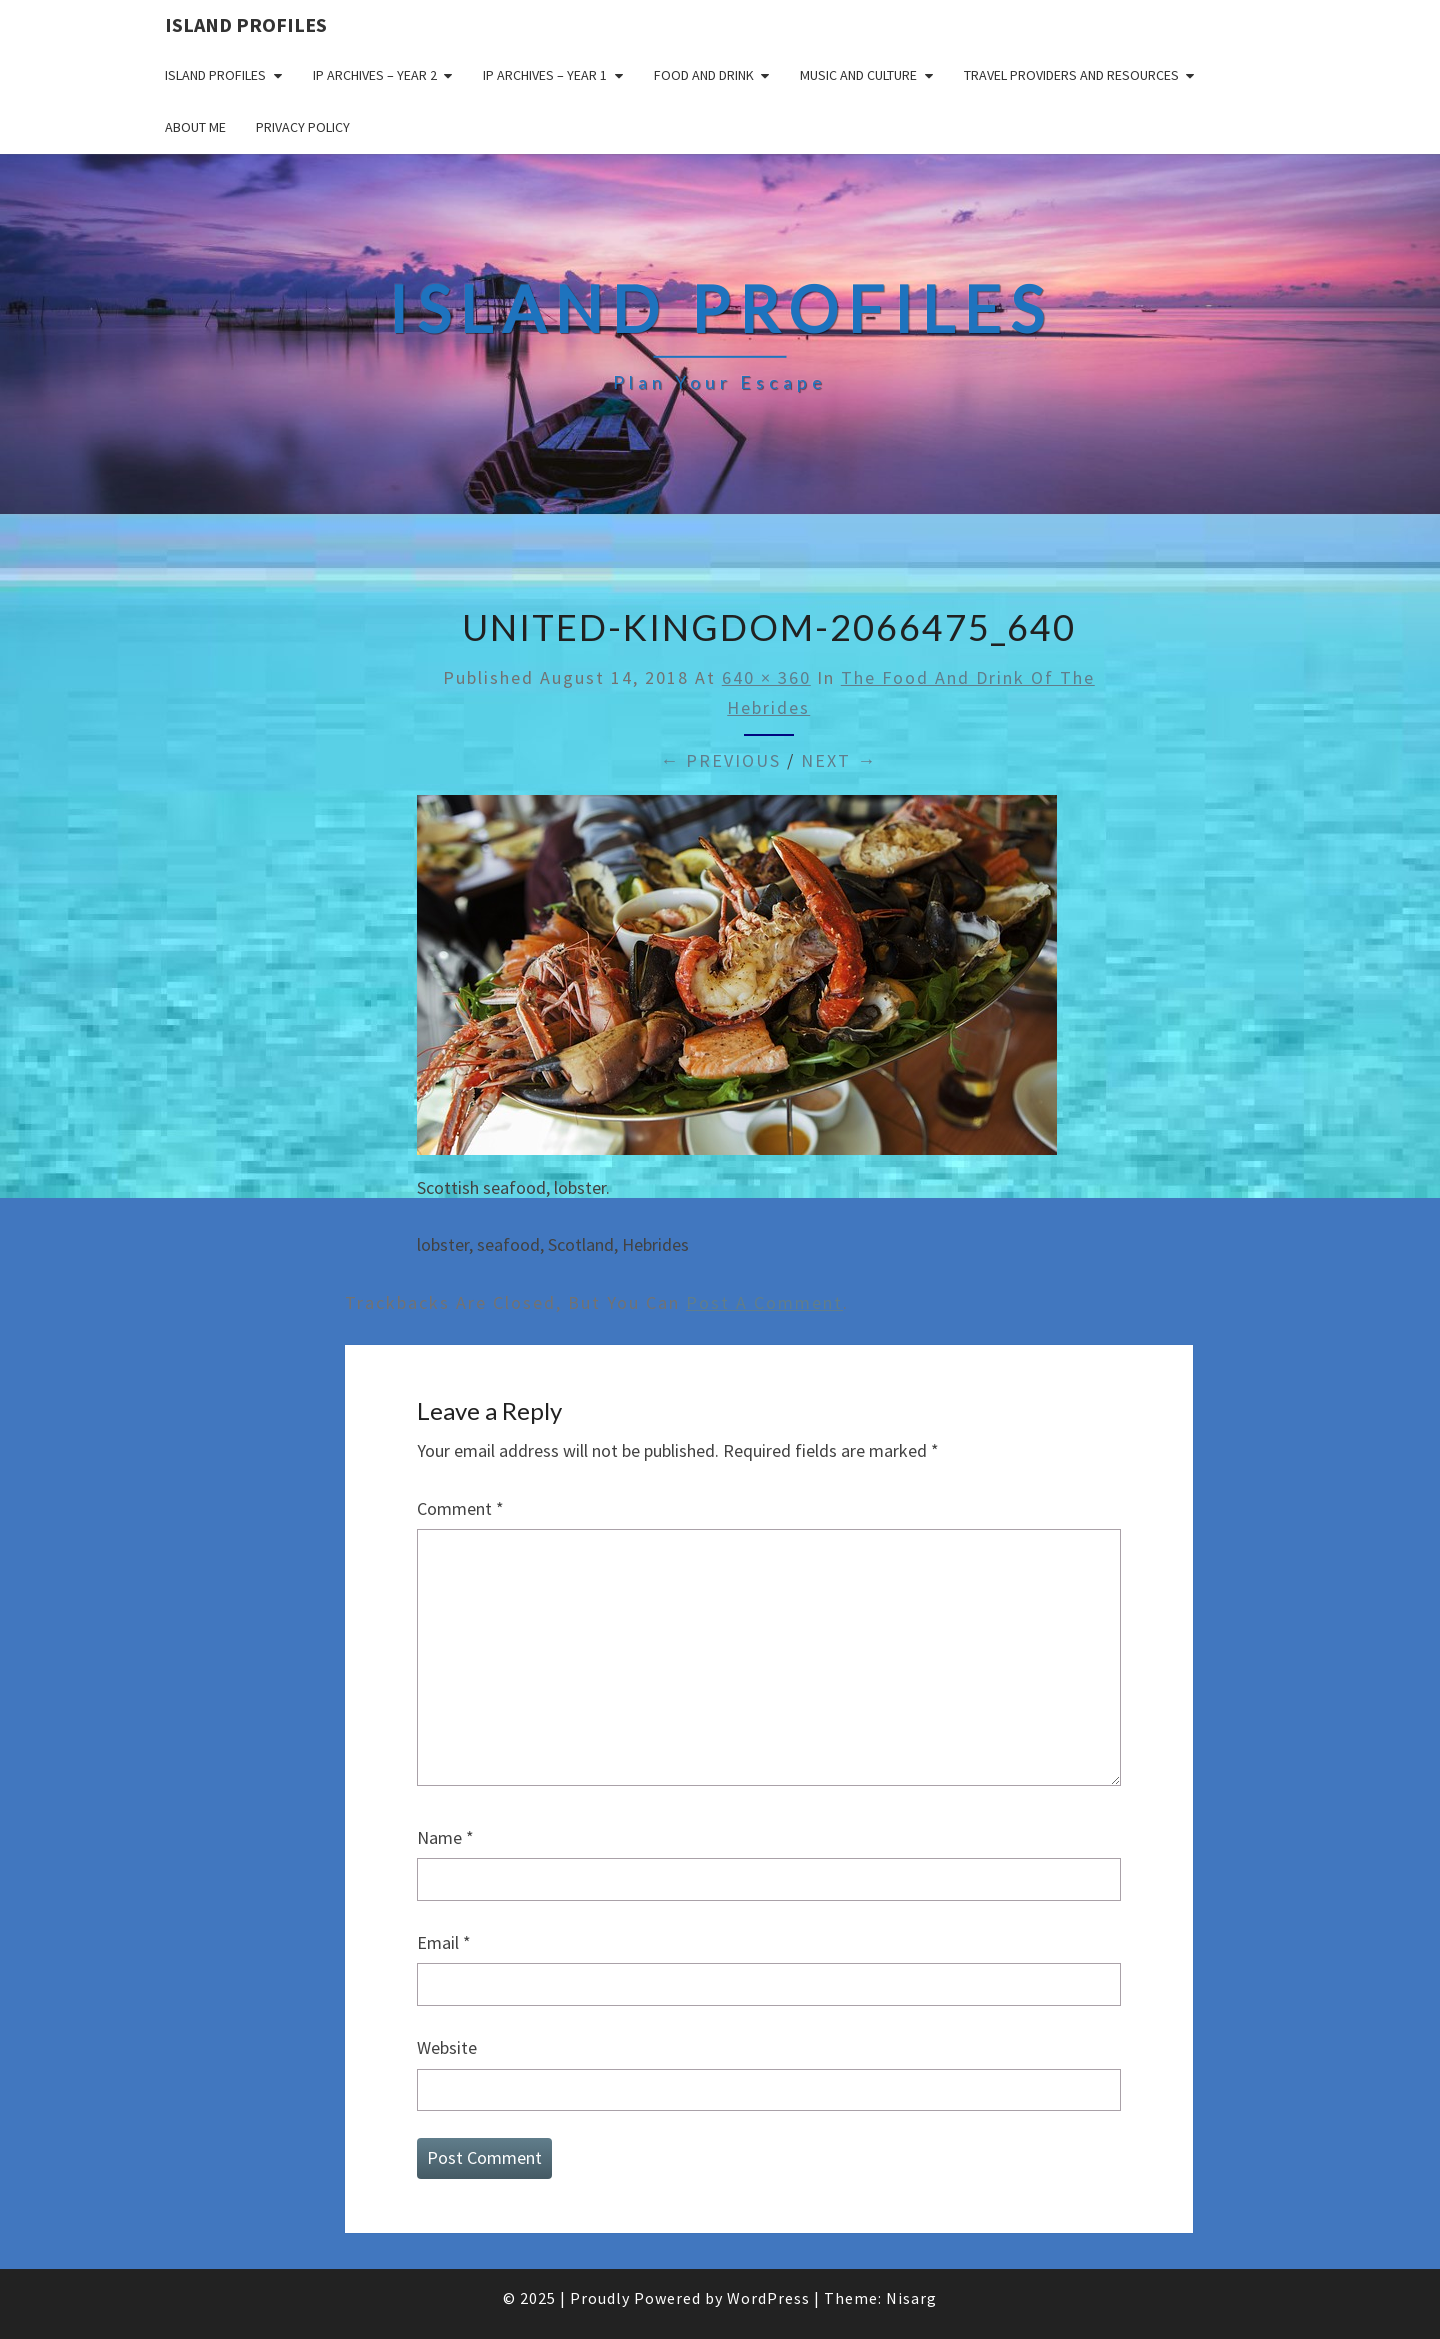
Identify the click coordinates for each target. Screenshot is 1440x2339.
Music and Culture (858, 75)
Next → (839, 760)
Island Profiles (246, 24)
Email (444, 1942)
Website (447, 2047)
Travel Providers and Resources (1071, 75)
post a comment (764, 1302)
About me (195, 127)
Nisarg (911, 2298)
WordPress (768, 2298)
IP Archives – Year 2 (375, 75)
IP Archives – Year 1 (545, 75)
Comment (460, 1508)
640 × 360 (766, 677)
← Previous (720, 760)
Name (445, 1837)
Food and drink (704, 75)
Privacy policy (303, 127)
